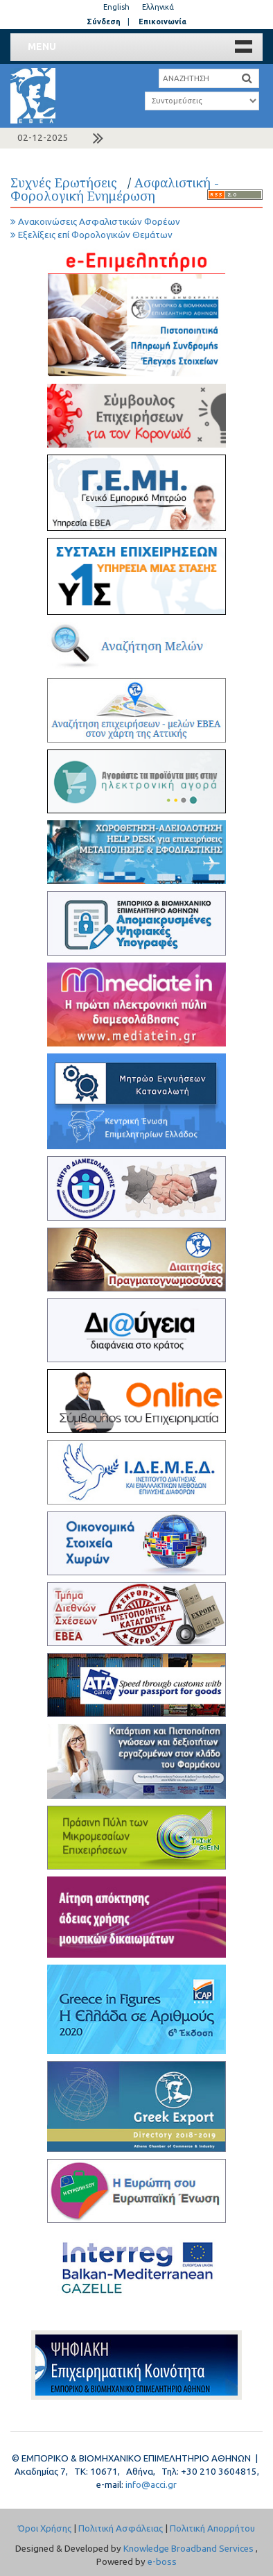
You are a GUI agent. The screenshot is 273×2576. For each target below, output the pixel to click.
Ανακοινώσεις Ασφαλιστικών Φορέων (95, 222)
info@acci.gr (151, 2485)
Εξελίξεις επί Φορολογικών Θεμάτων (91, 235)
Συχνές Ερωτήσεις (67, 182)
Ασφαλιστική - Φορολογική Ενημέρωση (114, 189)
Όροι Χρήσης (44, 2528)
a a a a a (202, 101)
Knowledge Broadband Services (188, 2548)
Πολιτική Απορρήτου (212, 2528)
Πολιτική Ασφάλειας (120, 2528)
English (116, 7)
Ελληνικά (158, 7)
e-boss (162, 2562)
